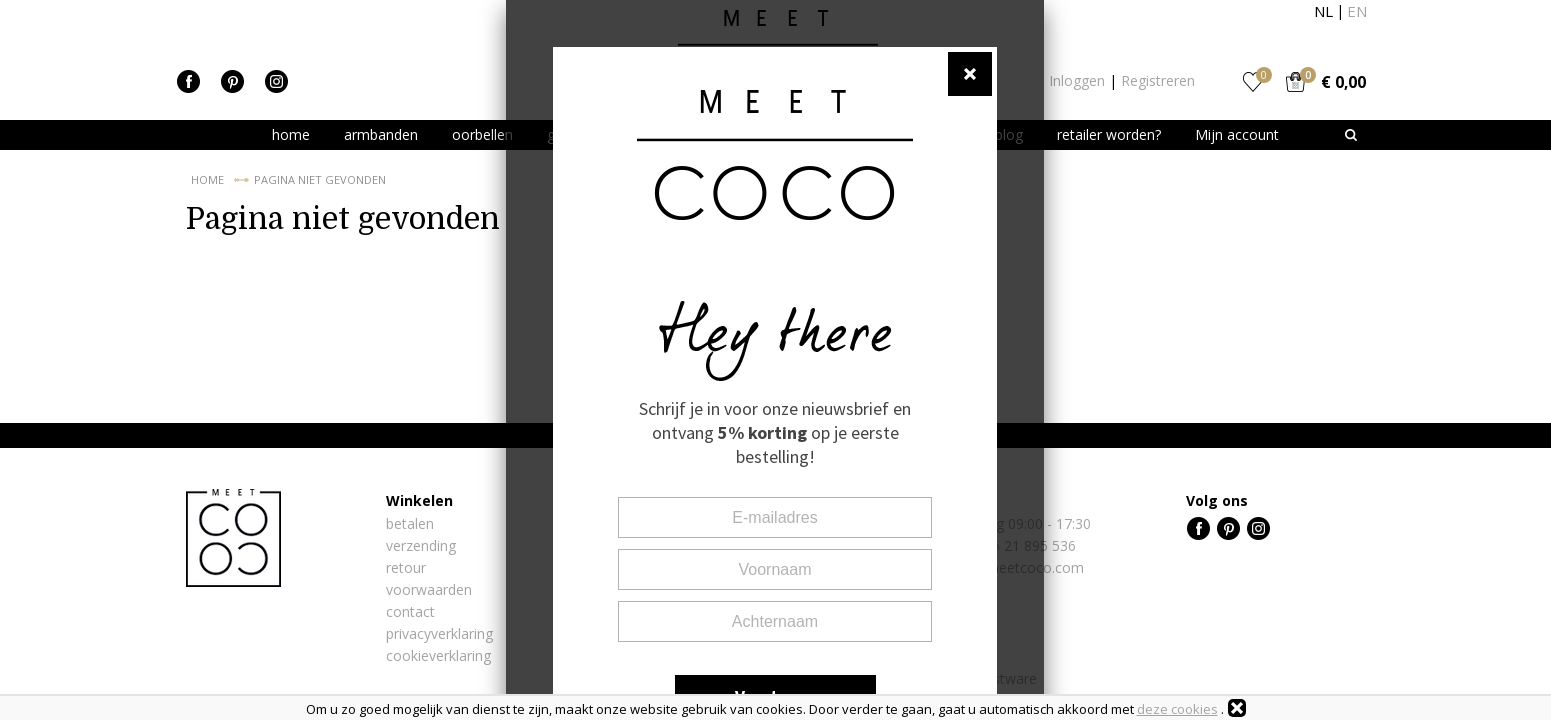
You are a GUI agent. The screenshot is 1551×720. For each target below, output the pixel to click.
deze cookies (1177, 709)
